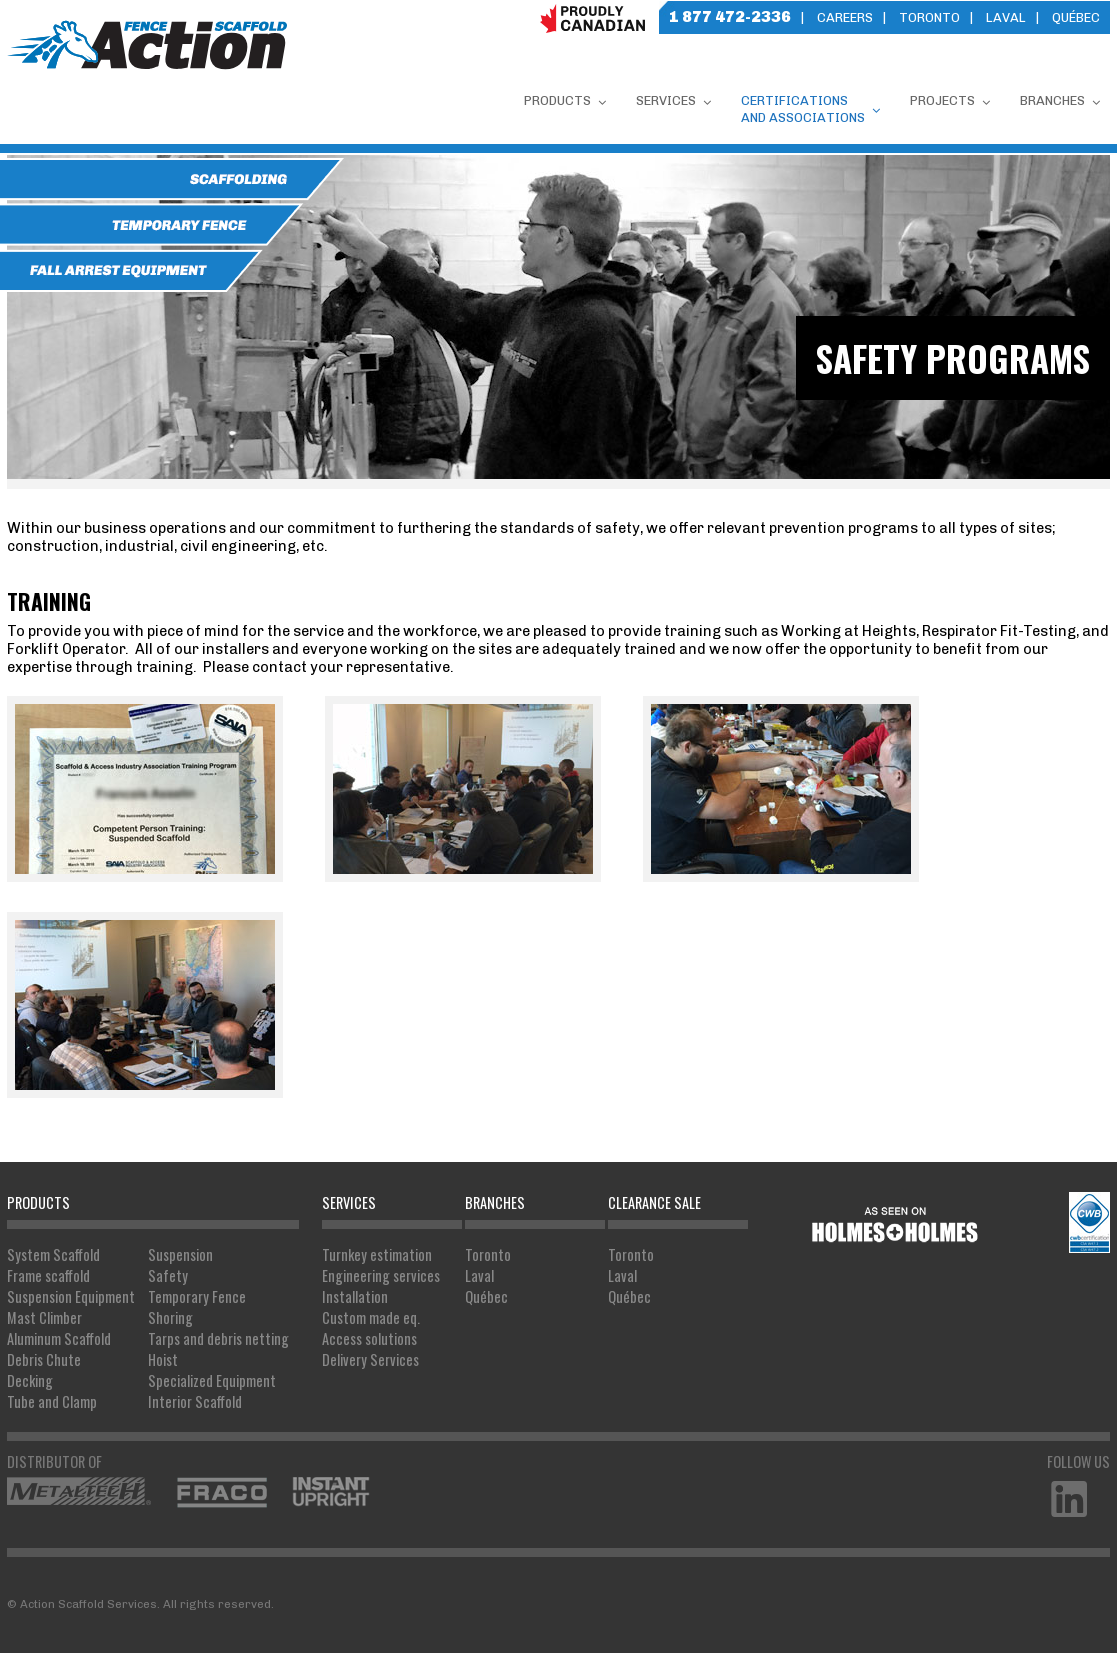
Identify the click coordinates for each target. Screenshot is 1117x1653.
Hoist (163, 1359)
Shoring (170, 1317)
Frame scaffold (48, 1275)
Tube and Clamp (52, 1401)
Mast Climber (44, 1317)
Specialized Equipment (212, 1380)
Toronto (929, 17)
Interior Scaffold (195, 1401)
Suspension (180, 1254)
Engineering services (381, 1275)
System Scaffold (53, 1254)
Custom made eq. (371, 1317)
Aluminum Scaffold (59, 1338)
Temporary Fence (197, 1296)
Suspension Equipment (71, 1296)
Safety (168, 1275)
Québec (1076, 17)
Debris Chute (44, 1359)
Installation (355, 1296)
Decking (30, 1380)
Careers (845, 17)
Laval (1006, 17)
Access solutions (369, 1338)
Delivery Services (370, 1359)
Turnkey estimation (377, 1254)
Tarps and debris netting (218, 1338)
